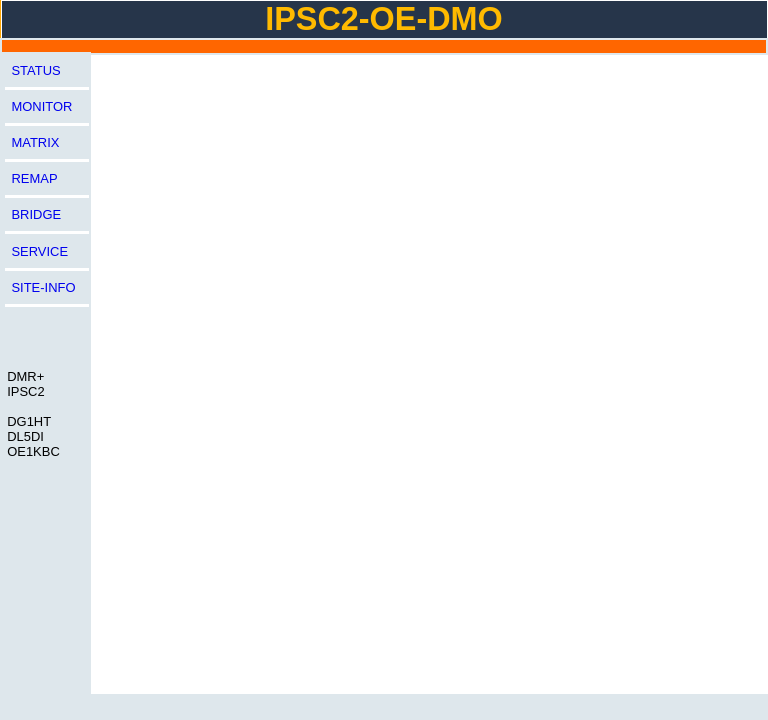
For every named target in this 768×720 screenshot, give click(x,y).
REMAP (34, 178)
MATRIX (35, 142)
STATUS (35, 70)
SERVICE (39, 251)
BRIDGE (36, 214)
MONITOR (41, 106)
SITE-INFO (43, 287)
